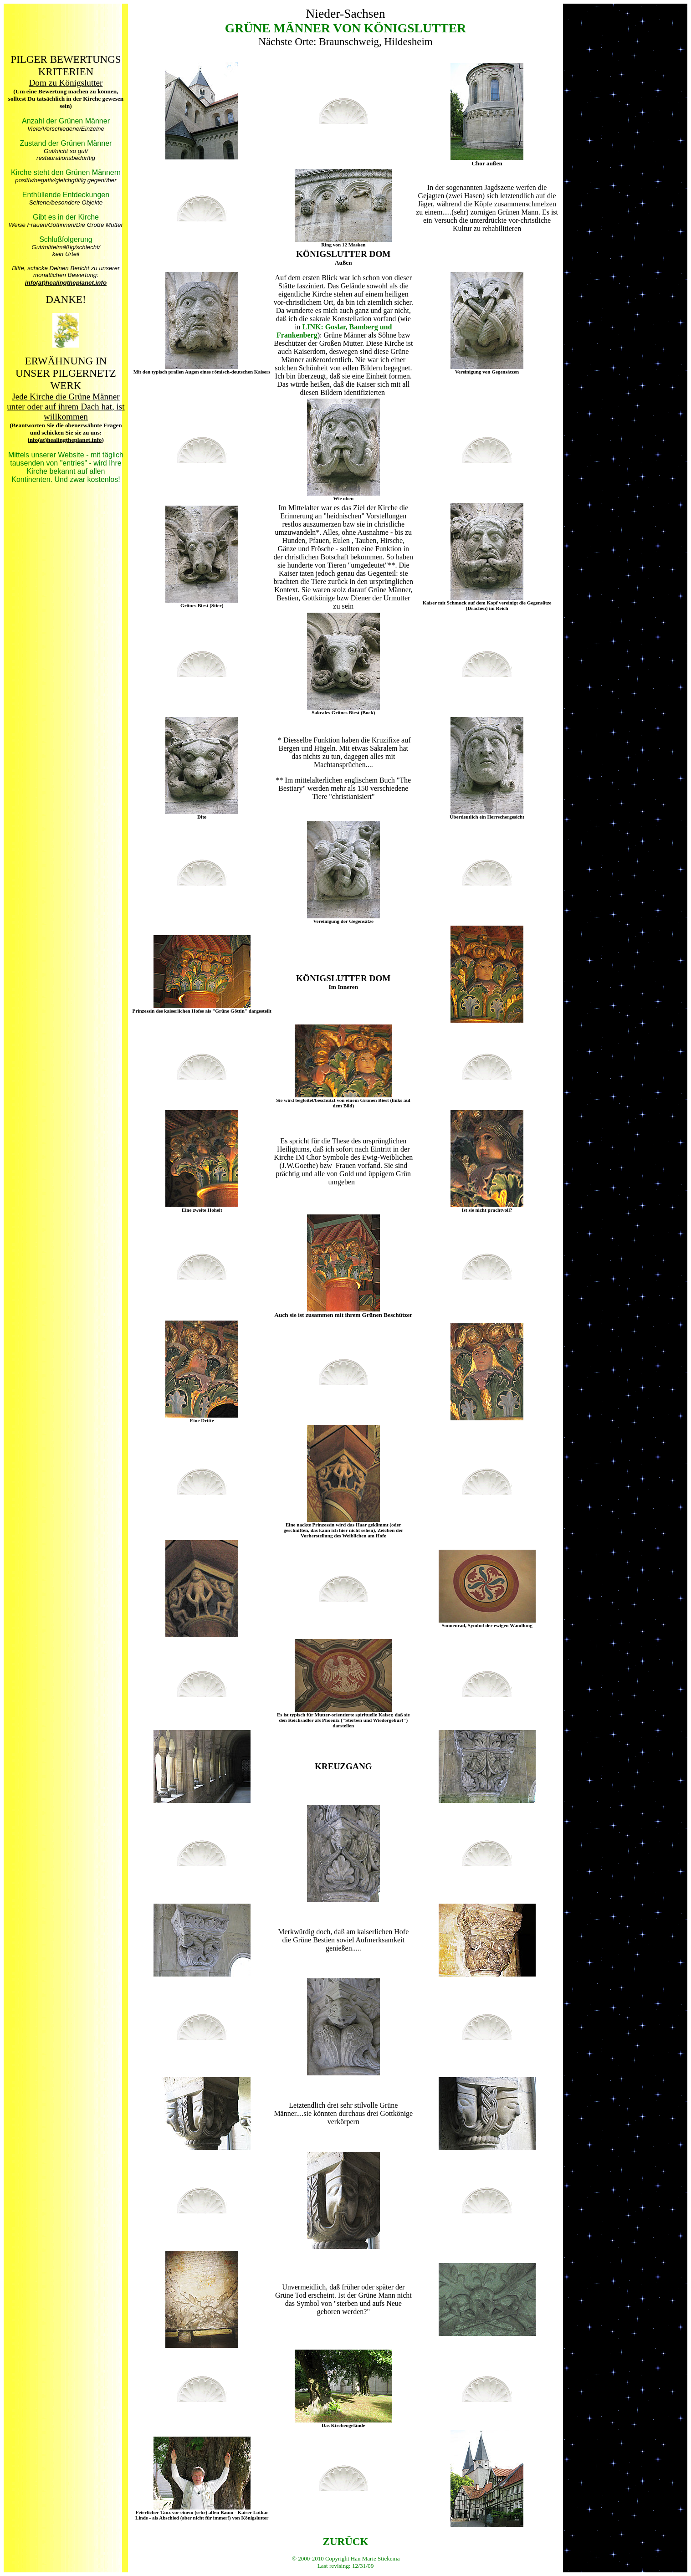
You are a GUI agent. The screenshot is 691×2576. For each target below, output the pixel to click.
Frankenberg (296, 335)
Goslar (335, 327)
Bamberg (363, 327)
